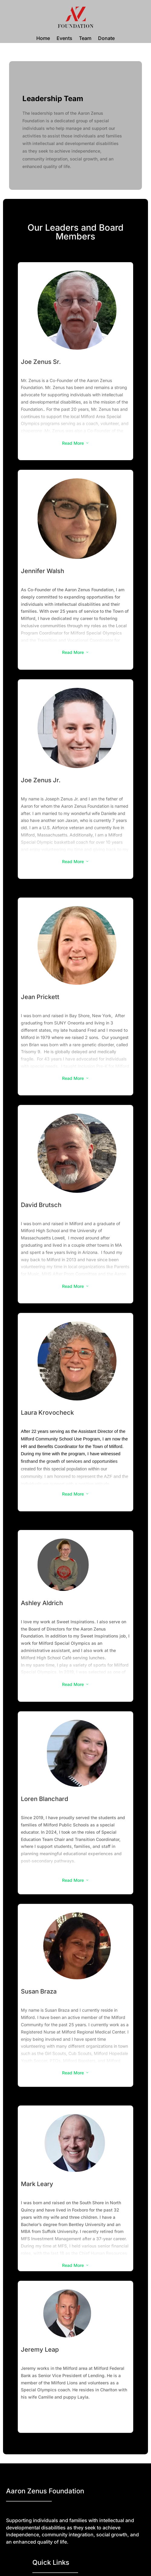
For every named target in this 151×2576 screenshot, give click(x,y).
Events (64, 38)
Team (85, 38)
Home (43, 38)
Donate (106, 38)
